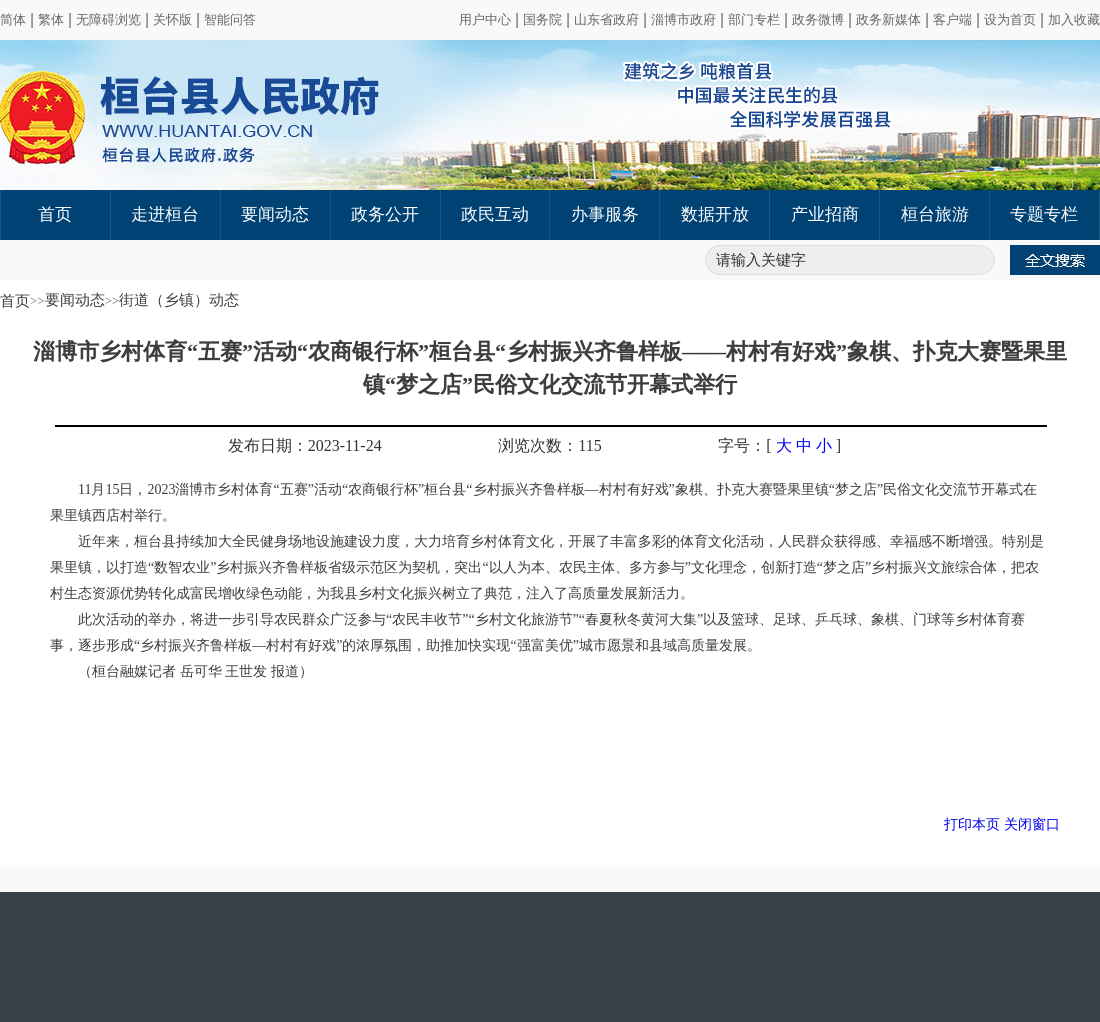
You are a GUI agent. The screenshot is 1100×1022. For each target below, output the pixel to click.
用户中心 (485, 19)
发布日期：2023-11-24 (305, 445)
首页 (55, 214)
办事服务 (605, 214)
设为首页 (1010, 19)
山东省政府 (606, 19)
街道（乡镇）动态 (179, 300)
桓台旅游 (935, 214)
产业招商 (825, 214)
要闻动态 (275, 214)
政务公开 (385, 214)
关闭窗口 (1032, 824)
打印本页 (972, 824)
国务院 (542, 19)
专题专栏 (1044, 214)
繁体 (51, 19)
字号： (742, 445)
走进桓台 (165, 214)
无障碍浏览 (108, 19)
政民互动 (495, 214)
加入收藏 (1074, 19)
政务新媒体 (888, 19)
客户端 (952, 19)
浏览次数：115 (549, 445)
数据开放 (715, 214)
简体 (13, 19)
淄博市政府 (683, 19)
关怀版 (172, 19)
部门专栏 (754, 19)
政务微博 (818, 19)
